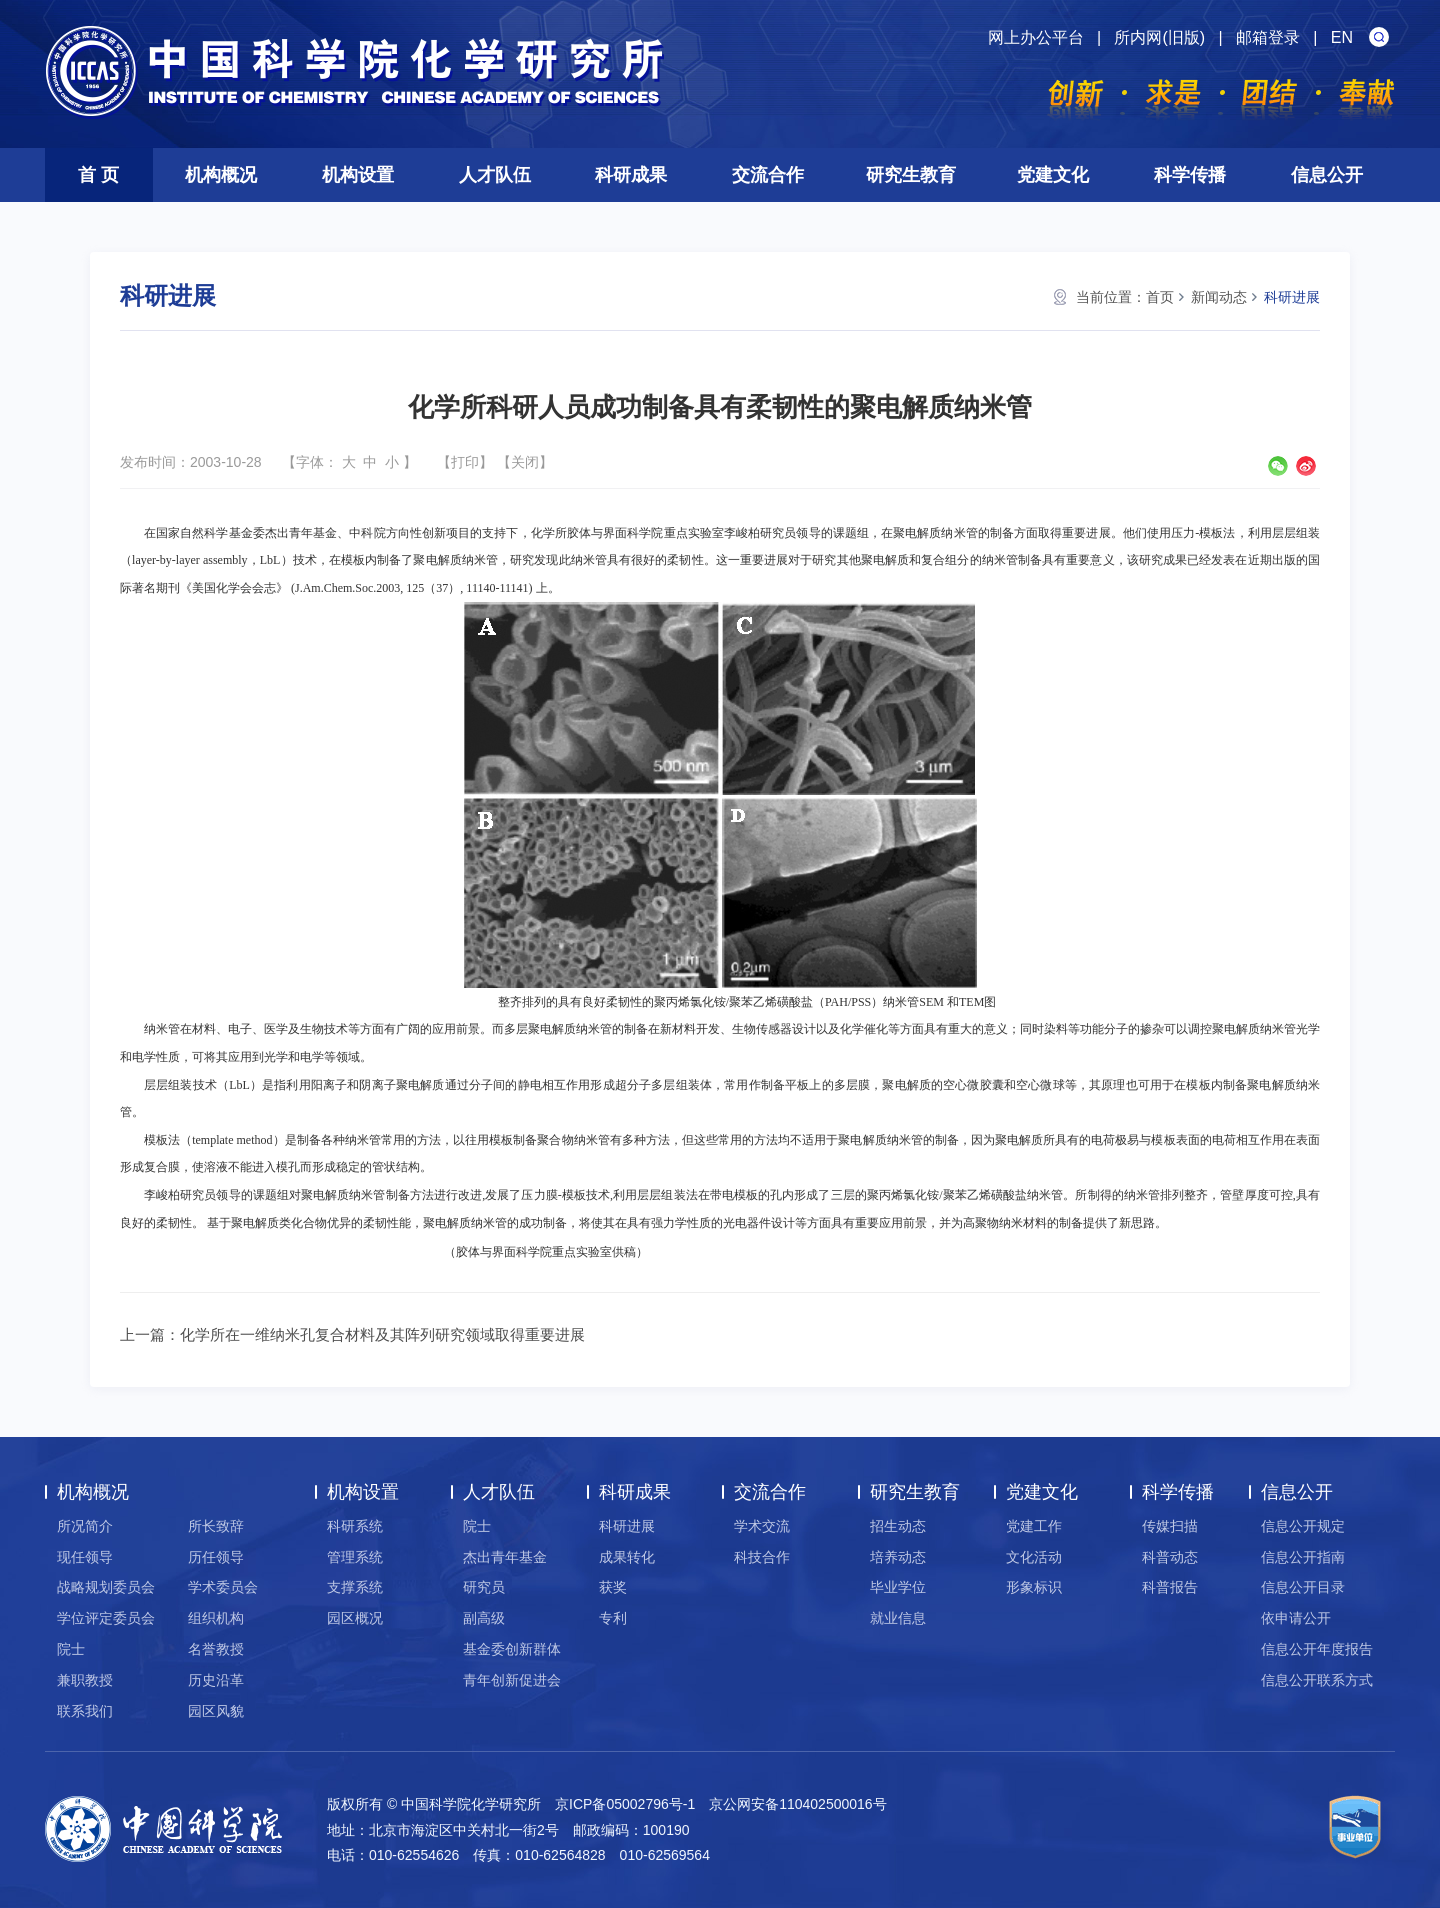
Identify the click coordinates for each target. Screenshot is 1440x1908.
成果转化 (627, 1557)
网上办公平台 (1036, 37)
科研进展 (1292, 297)
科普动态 (1170, 1557)
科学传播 (1190, 175)
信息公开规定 (1303, 1526)
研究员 (484, 1587)
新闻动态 (1219, 297)
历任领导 (216, 1557)
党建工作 (1034, 1526)
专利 (613, 1618)
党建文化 (1053, 175)
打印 (465, 462)
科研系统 (355, 1526)
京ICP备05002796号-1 (625, 1804)
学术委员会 (223, 1587)
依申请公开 (1296, 1618)
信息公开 (1327, 175)
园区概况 (355, 1618)
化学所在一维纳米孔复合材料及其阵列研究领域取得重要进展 (382, 1334)
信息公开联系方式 (1317, 1680)
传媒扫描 (1170, 1526)
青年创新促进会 (512, 1680)
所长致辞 (216, 1526)
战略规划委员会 (106, 1587)
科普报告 (1170, 1587)
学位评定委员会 (106, 1618)
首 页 (98, 175)
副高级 (484, 1618)
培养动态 (898, 1557)
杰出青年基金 (505, 1557)
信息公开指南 (1303, 1557)
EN (1342, 37)
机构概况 (221, 175)
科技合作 (762, 1557)
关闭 (525, 462)
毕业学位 (898, 1587)
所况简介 (85, 1526)
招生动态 (898, 1526)
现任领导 (85, 1557)
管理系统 (355, 1557)
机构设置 (358, 175)
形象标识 (1034, 1587)
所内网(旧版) (1159, 37)
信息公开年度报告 (1317, 1649)
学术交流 (762, 1526)
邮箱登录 (1268, 37)
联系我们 (85, 1711)
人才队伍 (495, 175)
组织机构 (216, 1618)
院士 (71, 1649)
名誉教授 (216, 1649)
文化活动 (1034, 1557)
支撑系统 (355, 1587)
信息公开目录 (1303, 1587)
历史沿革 (216, 1680)
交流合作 (768, 175)
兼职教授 (85, 1680)
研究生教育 (911, 175)
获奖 (613, 1587)
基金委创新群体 (512, 1649)
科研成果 (631, 175)
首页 (1160, 297)
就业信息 (898, 1618)
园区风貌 (216, 1711)
